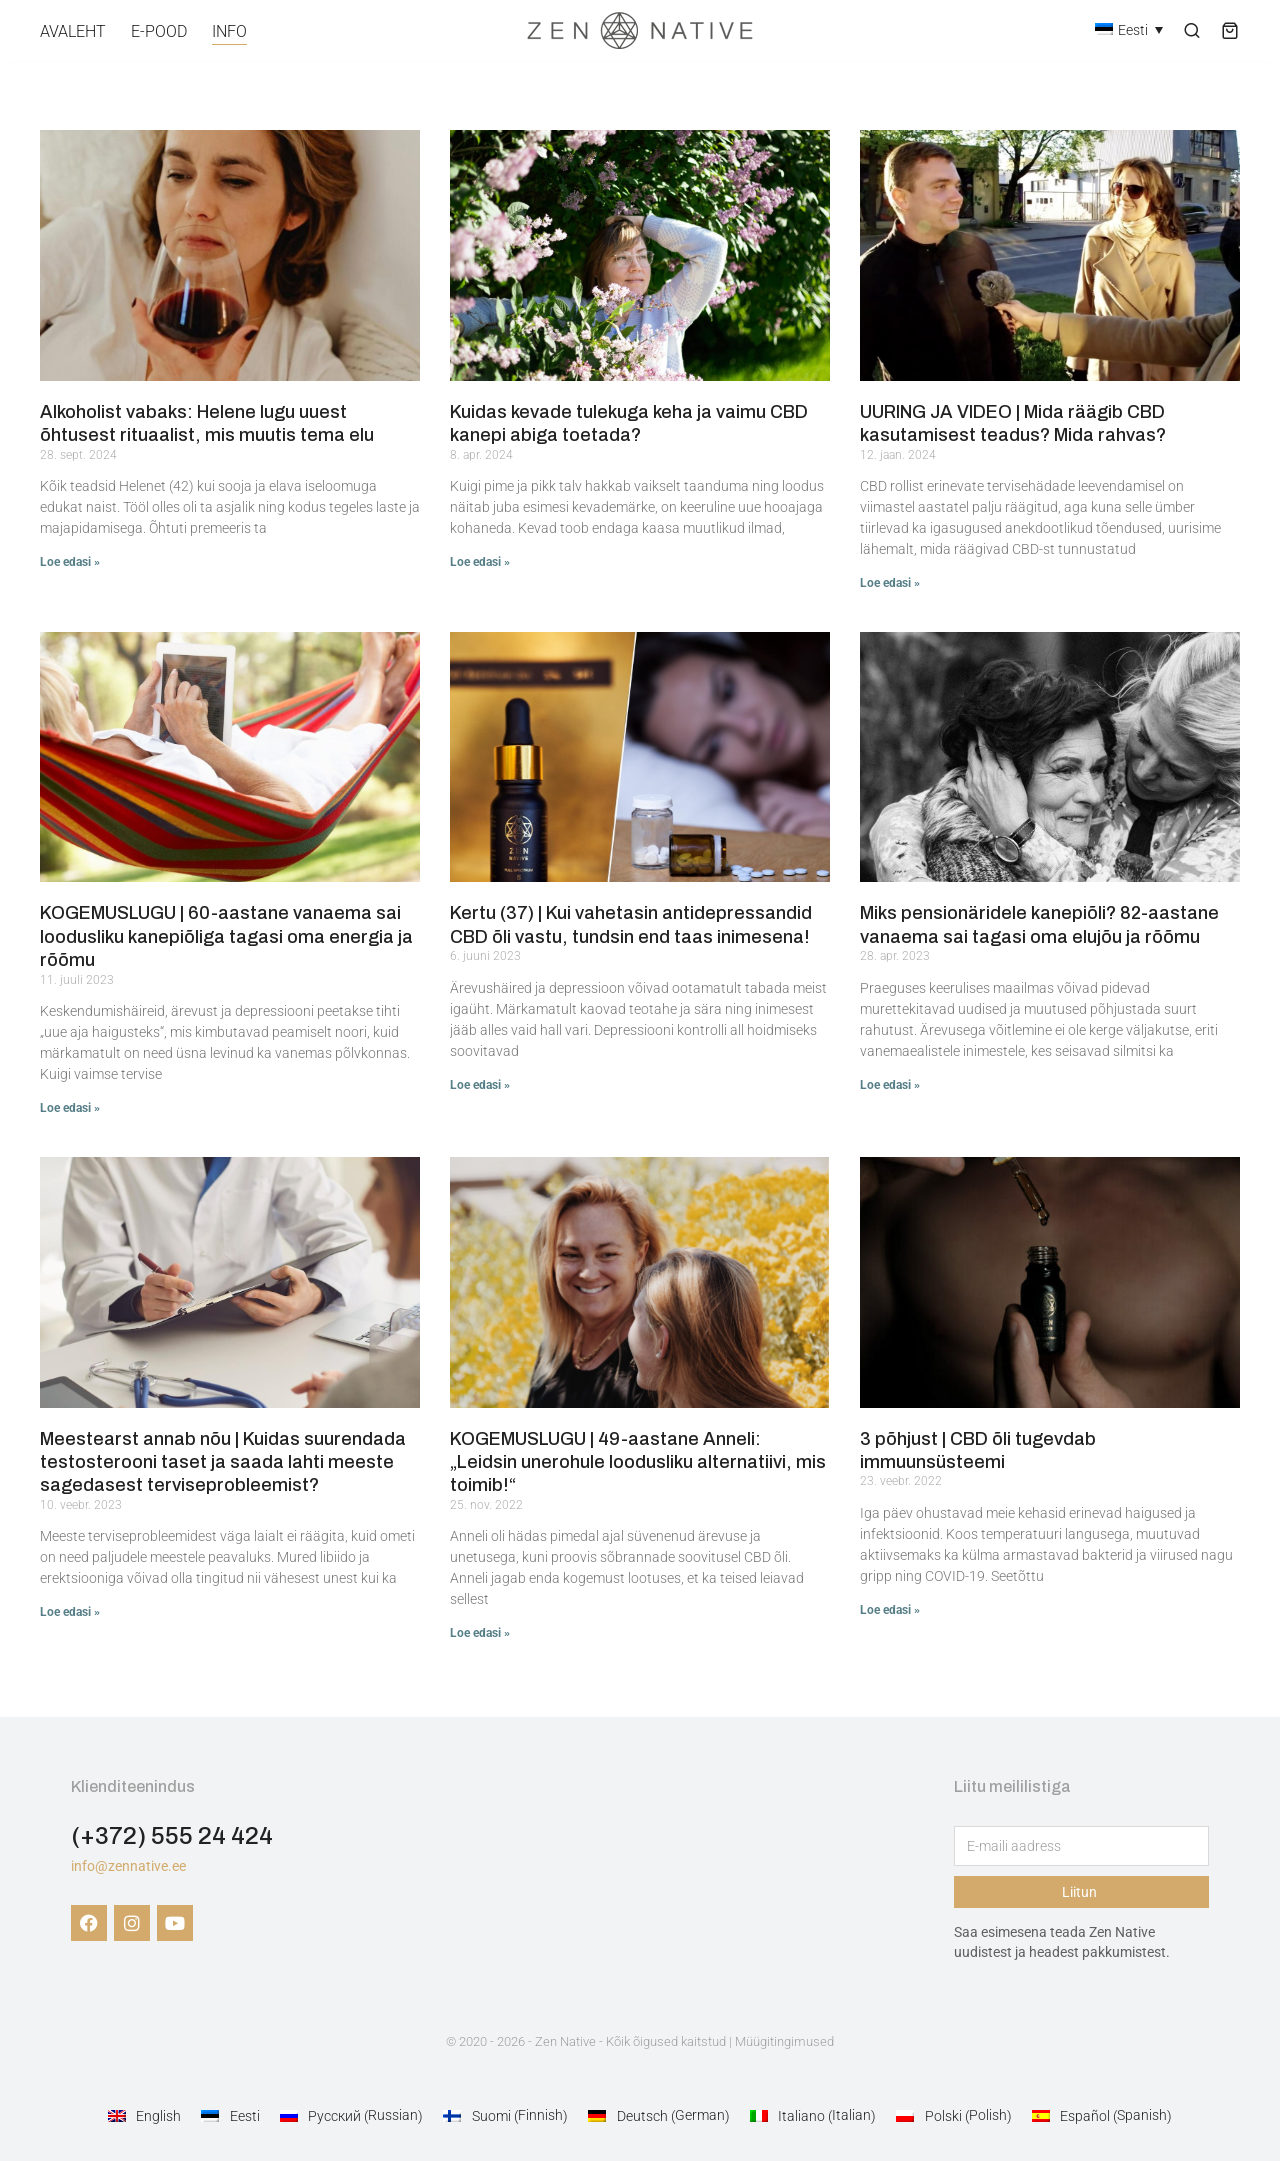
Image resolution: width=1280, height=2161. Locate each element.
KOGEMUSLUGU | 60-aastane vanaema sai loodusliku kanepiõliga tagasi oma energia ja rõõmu (226, 936)
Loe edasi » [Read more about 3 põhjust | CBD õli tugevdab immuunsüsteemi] (890, 1610)
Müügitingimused (784, 2041)
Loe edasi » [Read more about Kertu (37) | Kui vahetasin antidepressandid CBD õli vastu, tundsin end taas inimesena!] (480, 1085)
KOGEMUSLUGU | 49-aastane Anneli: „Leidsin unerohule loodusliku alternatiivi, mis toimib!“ (638, 1462)
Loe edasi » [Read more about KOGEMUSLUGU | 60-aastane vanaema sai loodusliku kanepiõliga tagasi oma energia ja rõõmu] (70, 1108)
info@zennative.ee (128, 1866)
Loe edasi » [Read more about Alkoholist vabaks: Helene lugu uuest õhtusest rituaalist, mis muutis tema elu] (70, 562)
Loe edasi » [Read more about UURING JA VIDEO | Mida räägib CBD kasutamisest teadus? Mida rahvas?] (890, 583)
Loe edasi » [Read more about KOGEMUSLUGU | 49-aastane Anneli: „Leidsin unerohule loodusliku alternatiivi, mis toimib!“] (480, 1633)
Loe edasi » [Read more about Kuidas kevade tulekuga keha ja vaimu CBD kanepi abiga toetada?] (480, 562)
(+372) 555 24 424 (172, 1836)
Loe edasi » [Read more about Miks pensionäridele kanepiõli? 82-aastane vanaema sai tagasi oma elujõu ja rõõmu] (890, 1085)
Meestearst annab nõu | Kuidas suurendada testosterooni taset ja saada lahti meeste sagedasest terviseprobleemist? (223, 1462)
